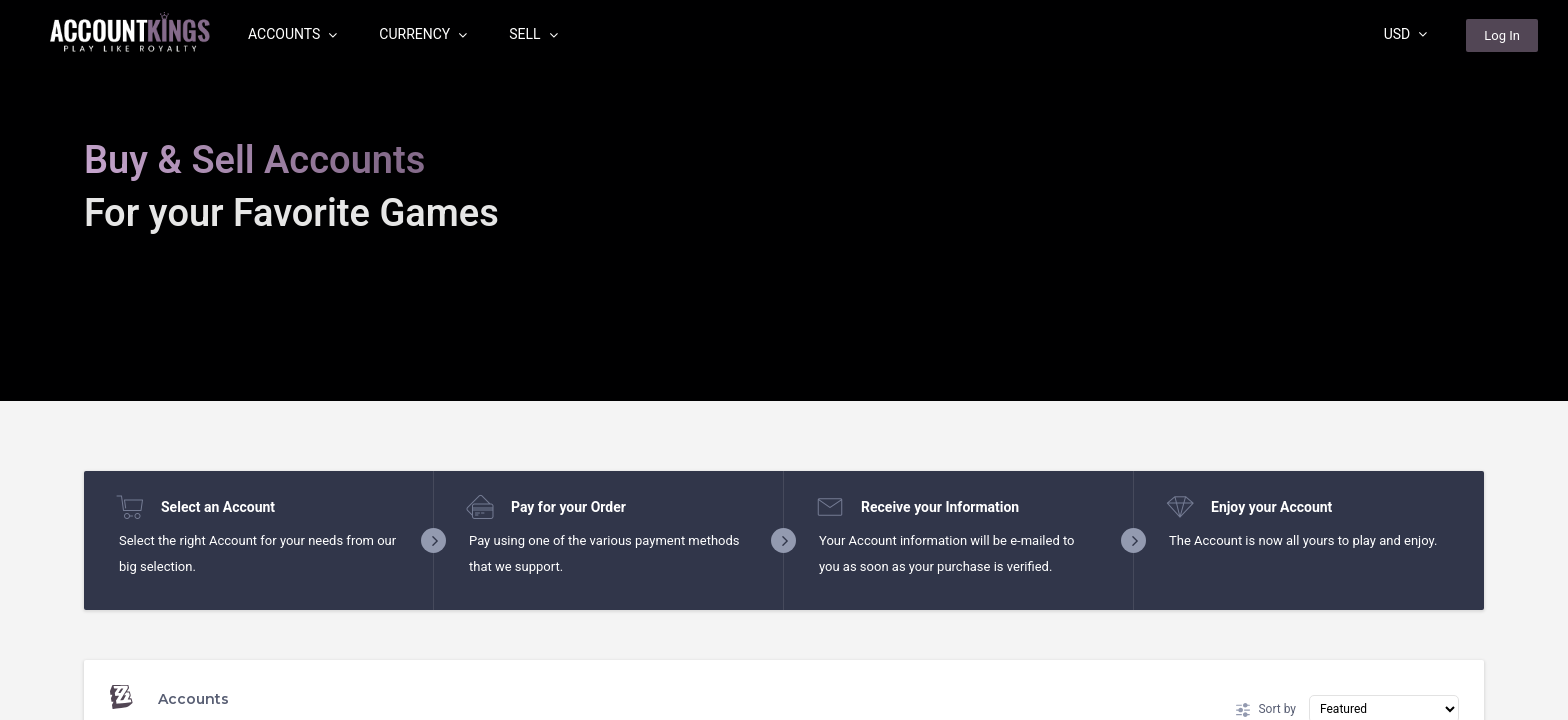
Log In (1502, 35)
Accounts (292, 34)
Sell (533, 34)
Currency (423, 34)
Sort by (1266, 710)
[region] (784, 360)
